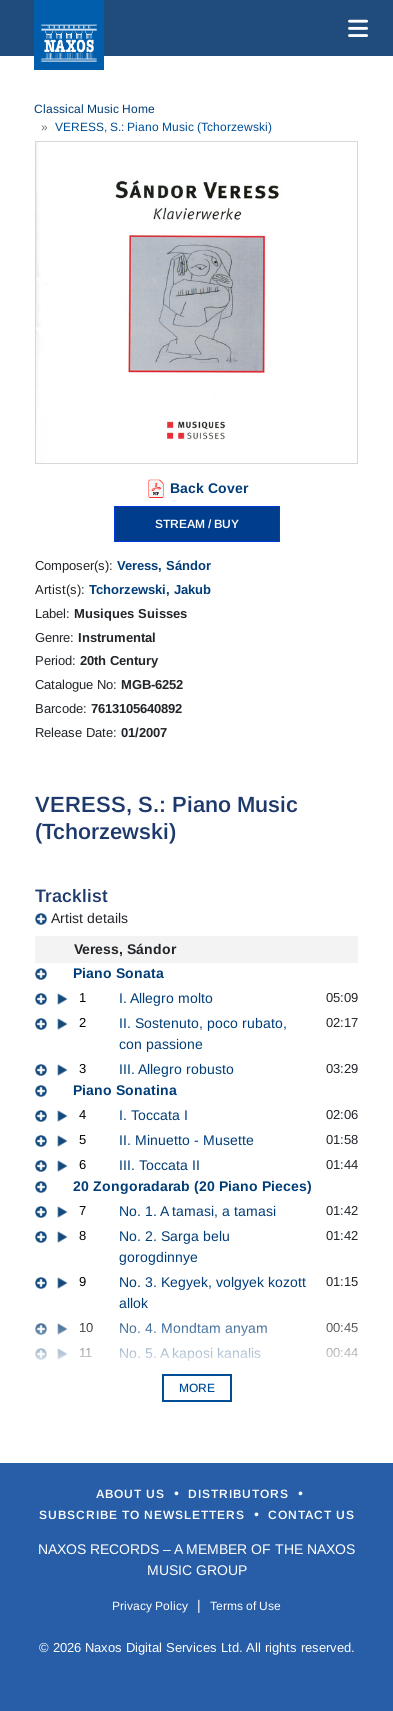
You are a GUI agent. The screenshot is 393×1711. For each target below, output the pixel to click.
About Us (132, 1494)
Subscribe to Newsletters (144, 1515)
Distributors (240, 1494)
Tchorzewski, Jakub (150, 589)
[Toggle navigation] (354, 28)
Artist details (89, 918)
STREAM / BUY (197, 524)
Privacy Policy (150, 1606)
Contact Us (311, 1515)
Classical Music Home (94, 109)
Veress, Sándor (164, 565)
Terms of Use (245, 1606)
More (197, 1388)
